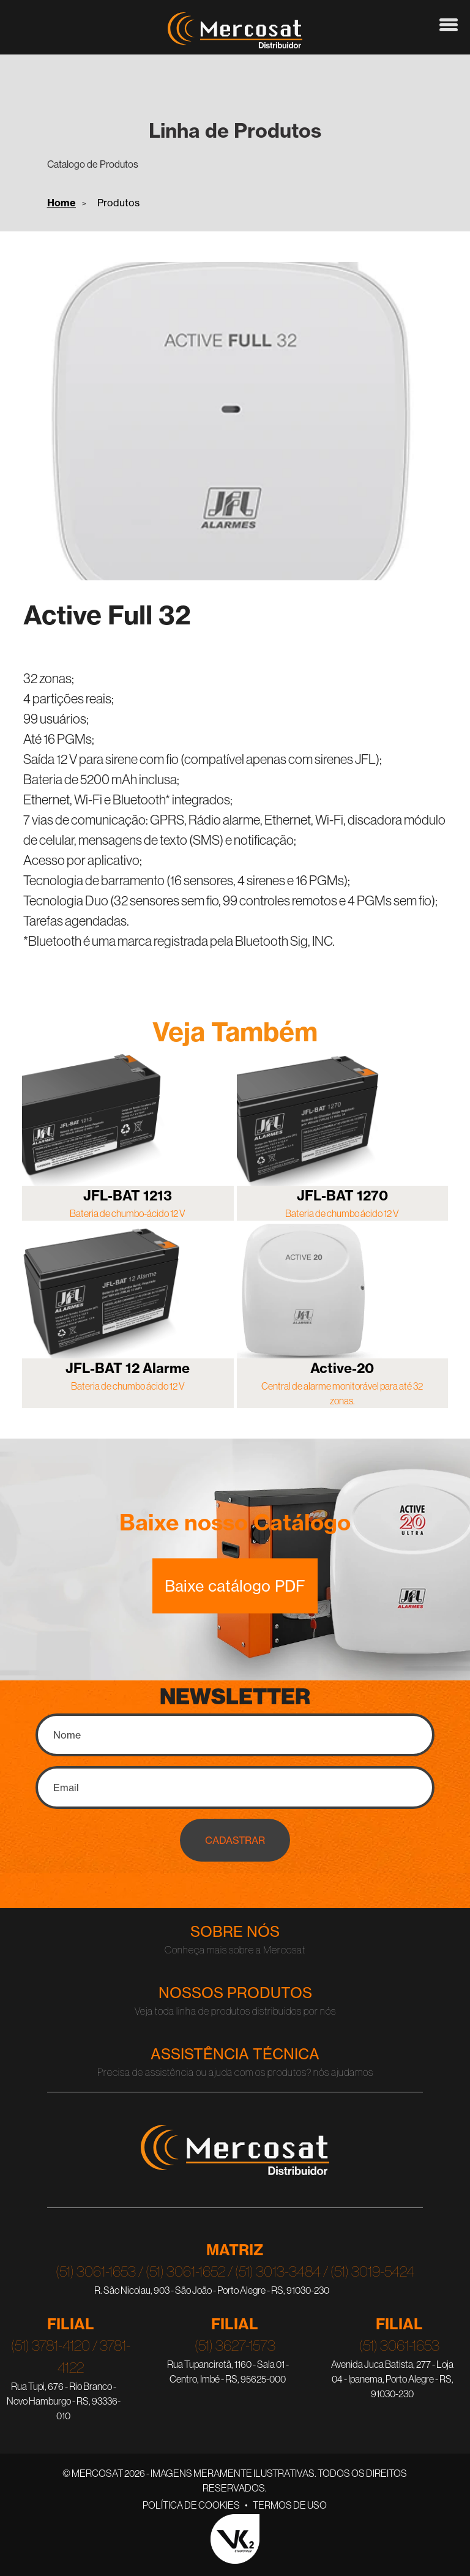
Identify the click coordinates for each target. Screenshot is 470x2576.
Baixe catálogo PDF (235, 1585)
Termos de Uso (290, 2504)
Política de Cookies (191, 2504)
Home (61, 203)
